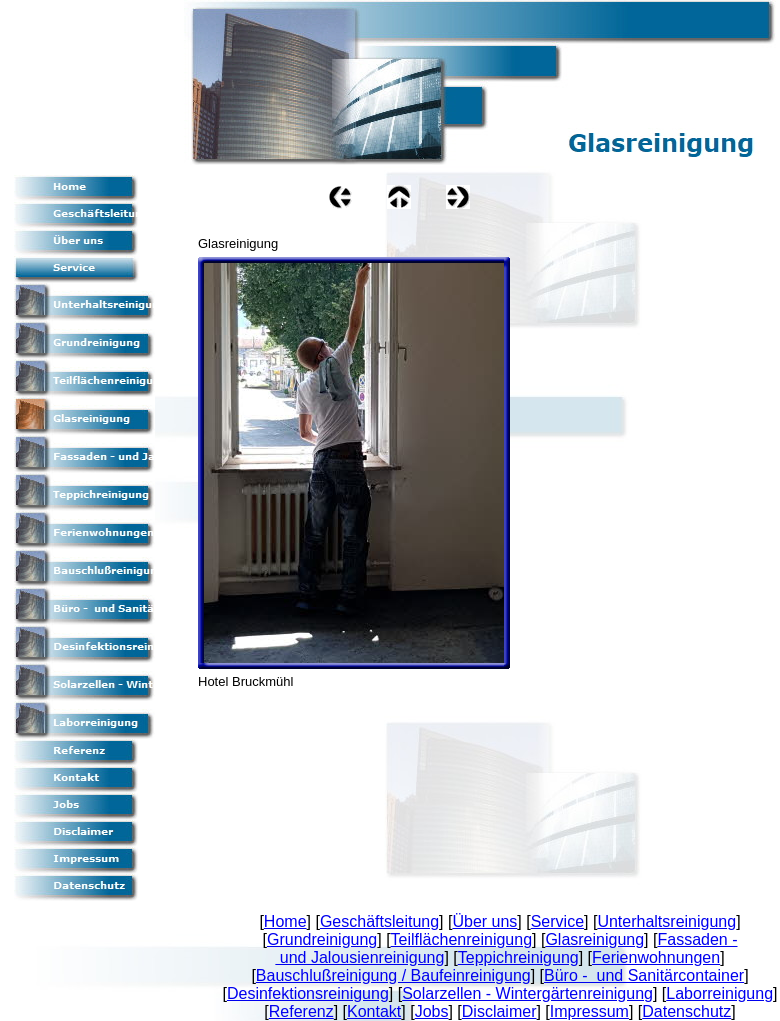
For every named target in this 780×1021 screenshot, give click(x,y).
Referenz (301, 1011)
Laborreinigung (719, 993)
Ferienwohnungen (656, 957)
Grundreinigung (322, 939)
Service (557, 921)
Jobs (432, 1011)
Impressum (589, 1011)
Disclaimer (499, 1011)
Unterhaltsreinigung (666, 921)
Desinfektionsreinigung (308, 993)
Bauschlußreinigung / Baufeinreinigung (393, 975)
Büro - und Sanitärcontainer (644, 975)
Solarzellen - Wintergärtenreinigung (527, 993)
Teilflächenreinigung (461, 939)
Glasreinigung (594, 939)
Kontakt (374, 1011)
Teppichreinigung (518, 957)
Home (285, 921)
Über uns (484, 921)
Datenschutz (686, 1011)
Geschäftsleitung (379, 921)
